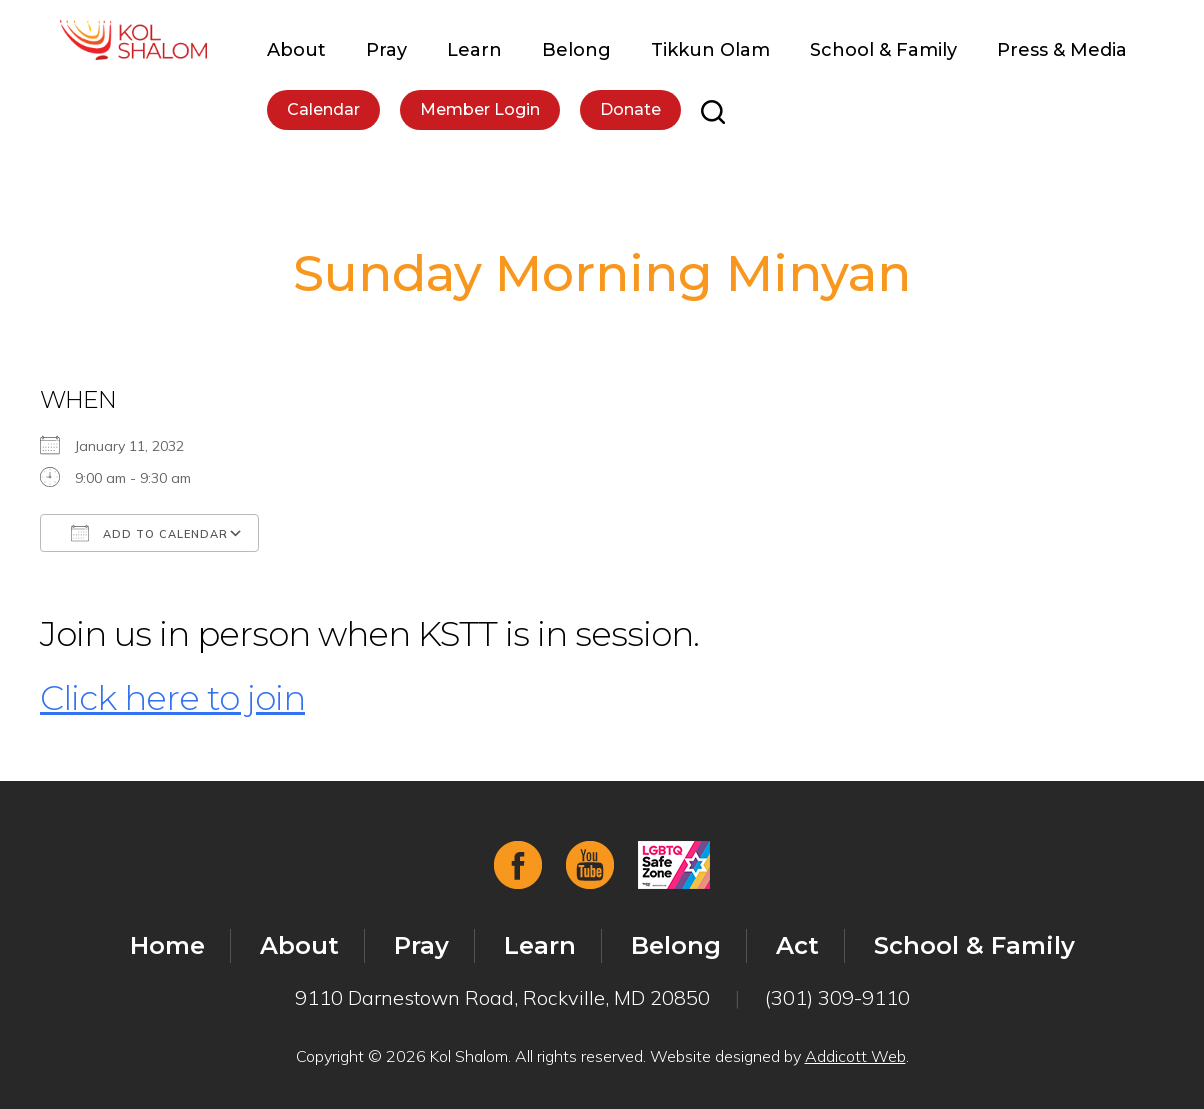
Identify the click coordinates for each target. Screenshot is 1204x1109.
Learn (474, 50)
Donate (630, 109)
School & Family (883, 50)
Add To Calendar (149, 533)
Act (797, 945)
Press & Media (1062, 50)
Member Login (480, 109)
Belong (576, 50)
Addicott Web (855, 1056)
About (296, 50)
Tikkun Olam (710, 50)
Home (167, 945)
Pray (386, 50)
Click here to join (172, 698)
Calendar (323, 109)
